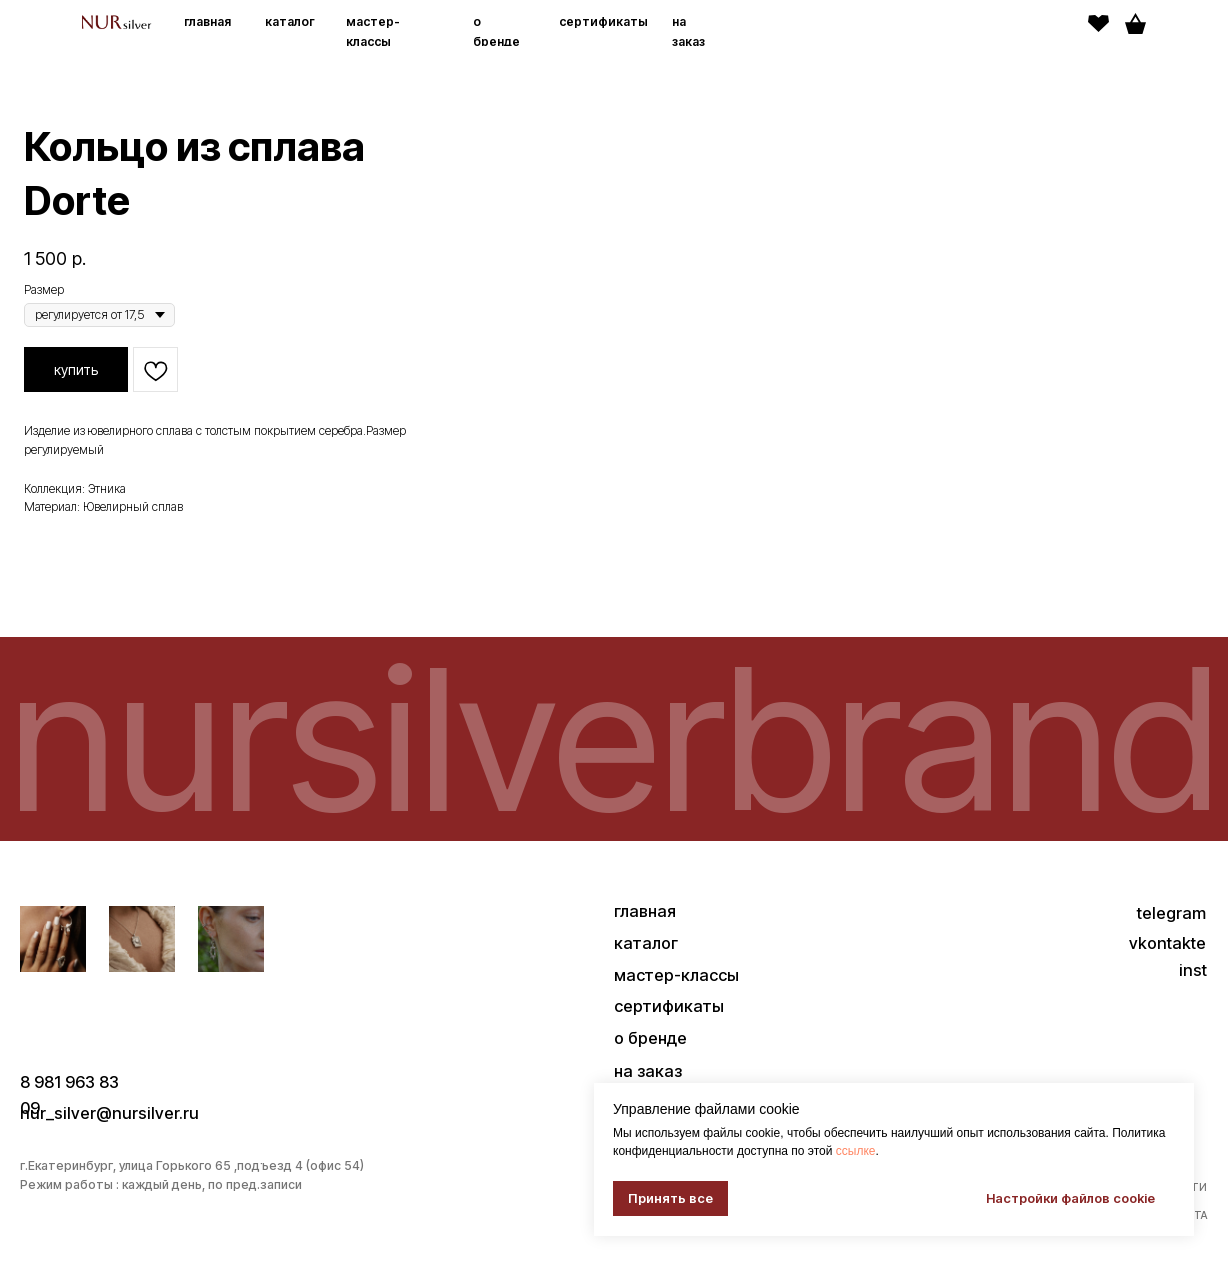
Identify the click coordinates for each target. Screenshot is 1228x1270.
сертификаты (603, 21)
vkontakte (1167, 943)
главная (207, 21)
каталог (290, 21)
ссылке (856, 1151)
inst (1193, 970)
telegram (1171, 913)
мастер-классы (676, 975)
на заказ (648, 1071)
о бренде (650, 1038)
